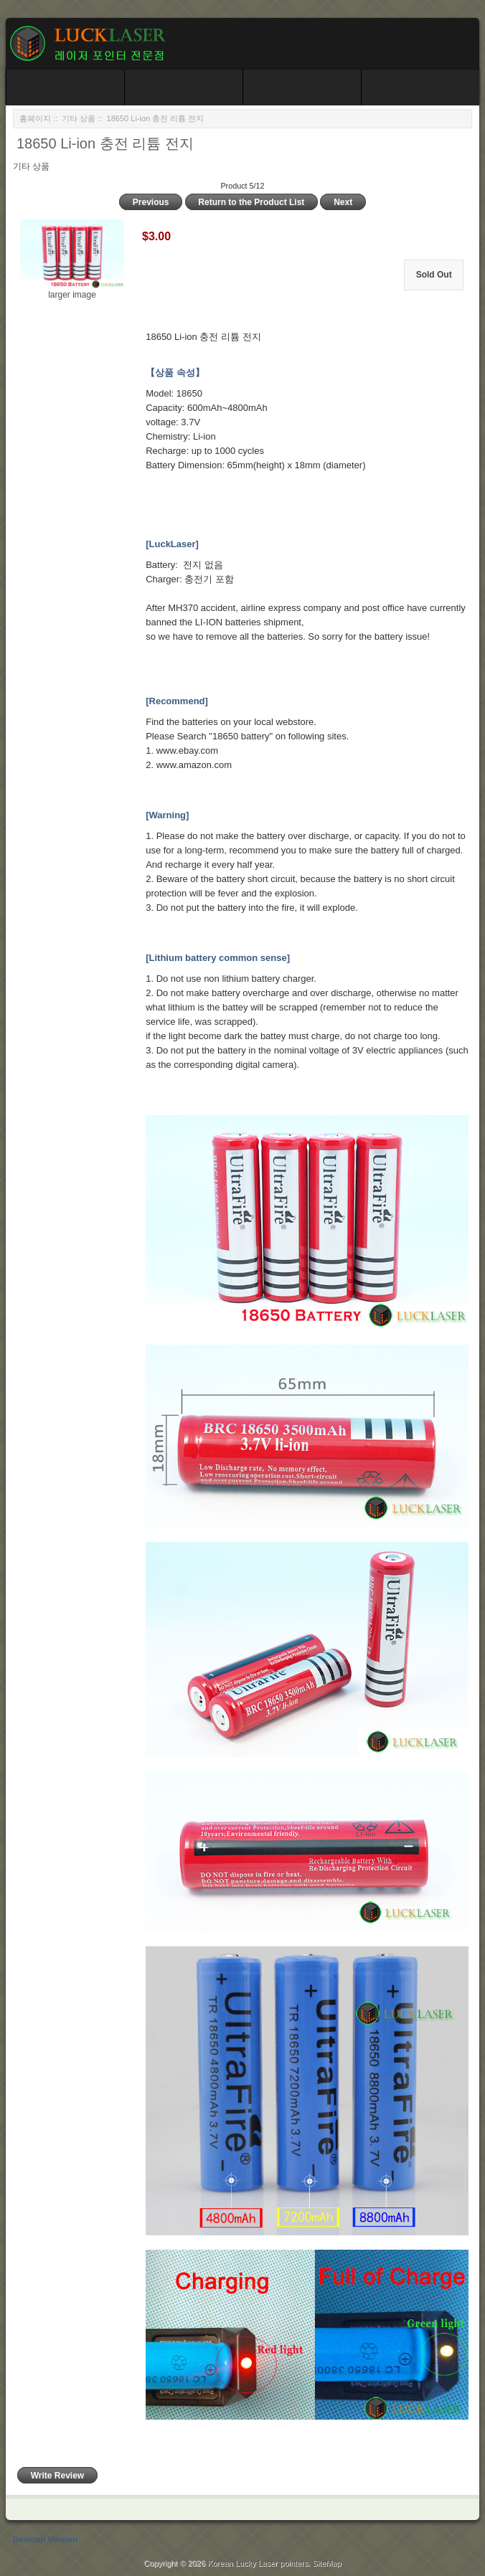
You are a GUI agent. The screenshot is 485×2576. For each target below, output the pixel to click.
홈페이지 (35, 118)
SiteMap (326, 2563)
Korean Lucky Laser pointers (257, 2563)
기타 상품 (78, 118)
